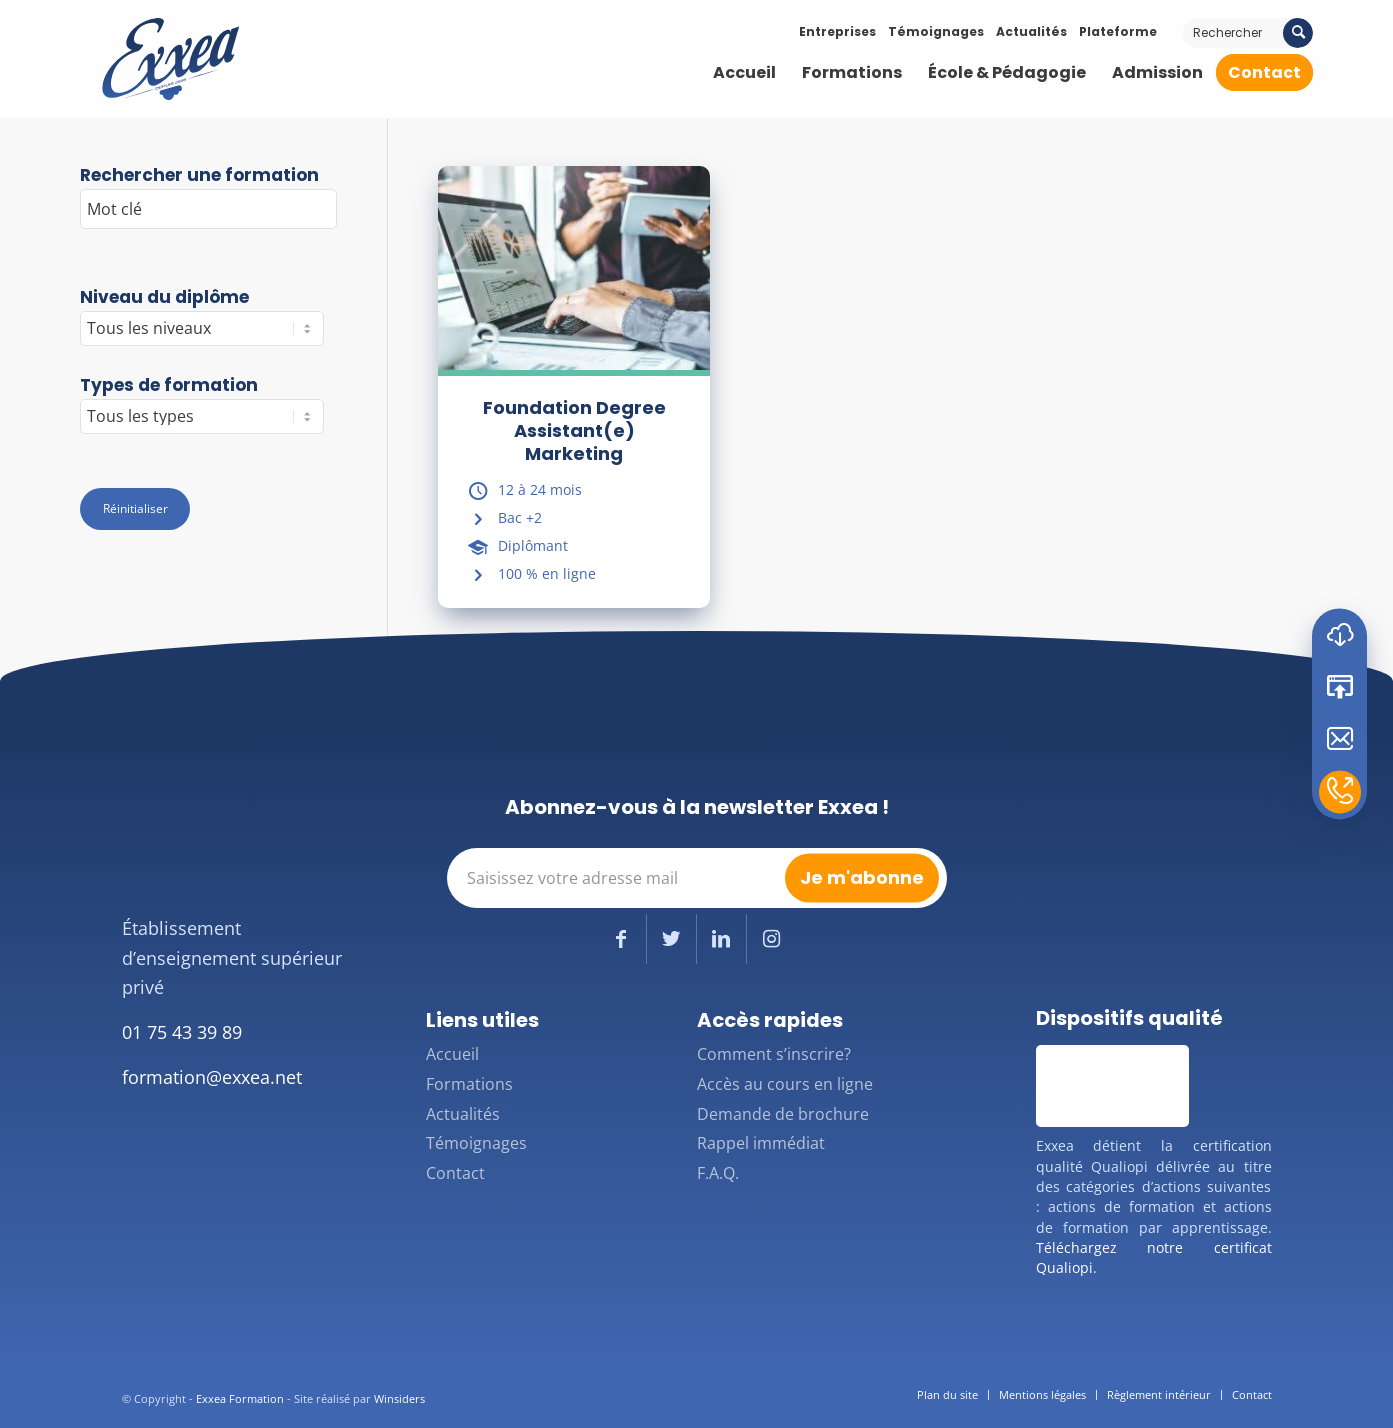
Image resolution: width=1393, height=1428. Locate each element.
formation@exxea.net (212, 1077)
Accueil (452, 1054)
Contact (455, 1173)
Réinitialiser (135, 508)
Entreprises (837, 31)
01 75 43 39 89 (182, 1032)
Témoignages (936, 31)
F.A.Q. (718, 1173)
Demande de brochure (783, 1114)
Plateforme (1118, 31)
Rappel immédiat (761, 1143)
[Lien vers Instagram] (772, 939)
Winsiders (399, 1398)
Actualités (1031, 31)
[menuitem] (744, 73)
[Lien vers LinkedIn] (721, 939)
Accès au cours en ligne (785, 1084)
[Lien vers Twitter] (671, 939)
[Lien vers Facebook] (621, 939)
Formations (469, 1084)
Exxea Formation (240, 1398)
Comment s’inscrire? (774, 1054)
